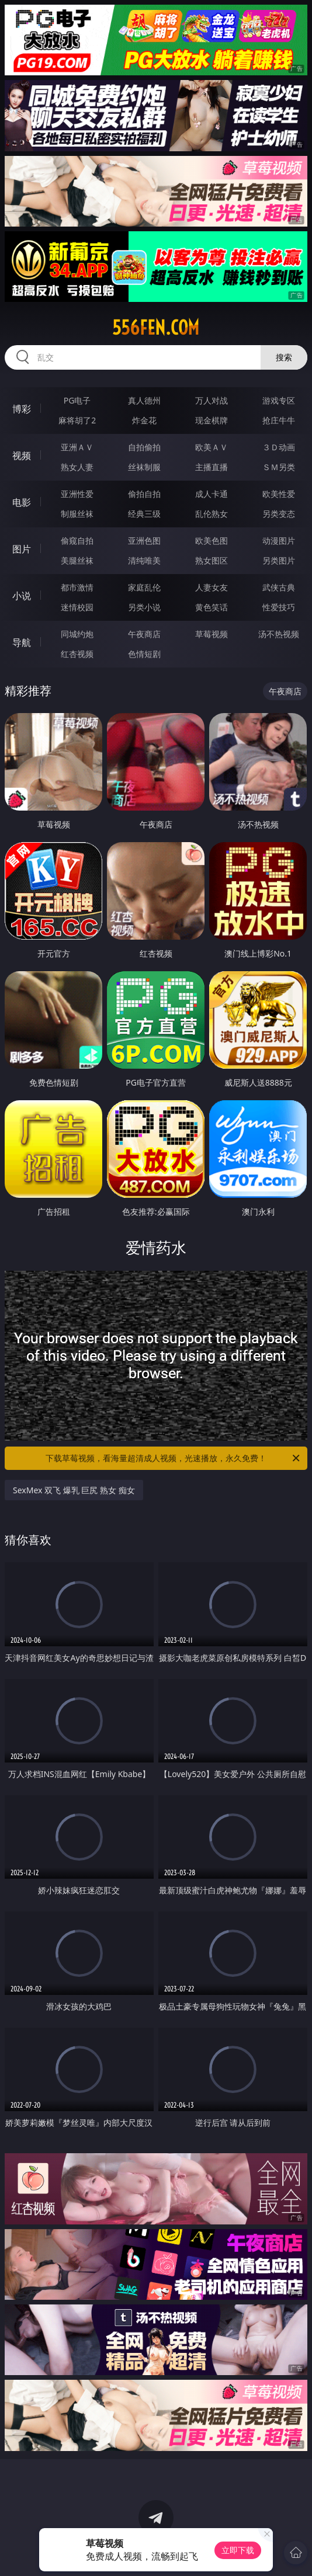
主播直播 (211, 466)
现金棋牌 (211, 420)
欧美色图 (211, 540)
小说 (21, 595)
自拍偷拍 (144, 447)
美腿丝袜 (77, 560)
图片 (21, 549)
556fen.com (155, 327)
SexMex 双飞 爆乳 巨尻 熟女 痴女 (74, 1490)
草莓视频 (211, 633)
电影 (21, 502)
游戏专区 (278, 400)
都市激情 (77, 587)
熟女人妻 (77, 466)
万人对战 (211, 400)
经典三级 (144, 513)
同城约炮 (77, 633)
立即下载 (237, 2550)
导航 (21, 642)
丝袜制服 (144, 466)
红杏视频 (77, 653)
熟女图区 (211, 560)
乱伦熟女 (211, 513)
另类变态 (278, 513)
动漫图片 (278, 540)
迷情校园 (77, 607)
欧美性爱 (278, 493)
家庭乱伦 (144, 587)
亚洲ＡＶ (77, 447)
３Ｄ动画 (278, 447)
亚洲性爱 (77, 493)
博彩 (21, 408)
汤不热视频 (278, 633)
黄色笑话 (211, 607)
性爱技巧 (278, 607)
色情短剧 (144, 653)
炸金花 (144, 420)
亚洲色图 (144, 540)
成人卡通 (211, 493)
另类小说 (144, 607)
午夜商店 (144, 633)
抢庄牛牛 (278, 420)
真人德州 (144, 400)
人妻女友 (211, 587)
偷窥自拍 (77, 540)
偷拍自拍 (144, 493)
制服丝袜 (77, 513)
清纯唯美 (144, 560)
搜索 (284, 357)
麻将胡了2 (77, 420)
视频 (21, 455)
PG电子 (77, 400)
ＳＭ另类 (278, 466)
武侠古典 (278, 587)
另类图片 (278, 560)
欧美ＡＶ (211, 447)
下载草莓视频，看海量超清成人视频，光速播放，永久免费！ (173, 1458)
